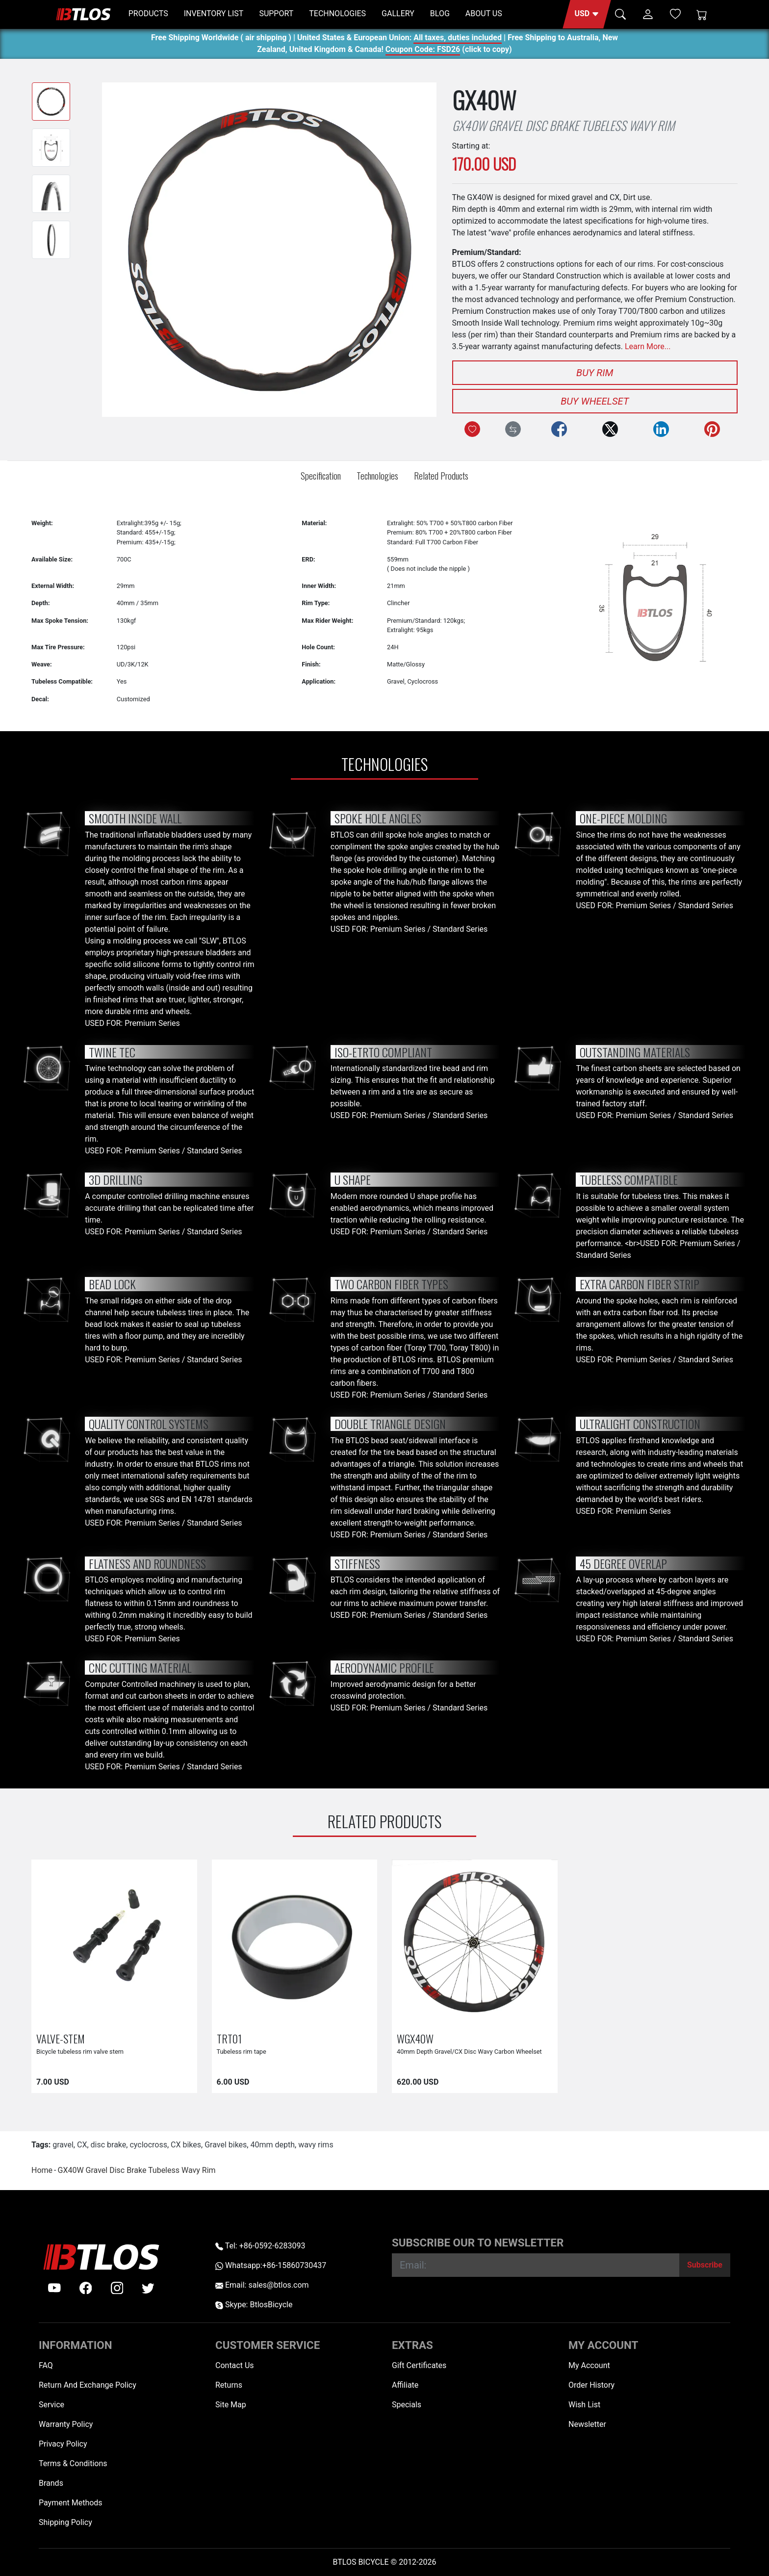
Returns (228, 2385)
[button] (586, 14)
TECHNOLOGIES (337, 13)
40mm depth (272, 2144)
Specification (321, 475)
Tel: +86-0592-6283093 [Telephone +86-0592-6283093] (260, 2245)
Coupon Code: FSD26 (422, 51)
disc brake (109, 2144)
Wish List (584, 2404)
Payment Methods (71, 2502)
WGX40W (415, 2038)
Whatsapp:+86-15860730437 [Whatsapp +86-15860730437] (270, 2265)
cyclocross (148, 2144)
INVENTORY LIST (214, 13)
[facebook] (85, 2288)
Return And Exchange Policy (87, 2385)
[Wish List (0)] (675, 13)
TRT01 (229, 2038)
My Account (589, 2365)
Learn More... (648, 346)
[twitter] (148, 2288)
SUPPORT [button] (276, 13)
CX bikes (186, 2144)
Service (51, 2404)
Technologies (377, 475)
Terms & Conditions (73, 2463)
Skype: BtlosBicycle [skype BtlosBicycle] (253, 2304)
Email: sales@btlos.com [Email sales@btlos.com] (262, 2285)
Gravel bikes (226, 2144)
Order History (591, 2385)
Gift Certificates (419, 2365)
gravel (63, 2144)
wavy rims (315, 2144)
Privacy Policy (63, 2443)
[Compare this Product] (513, 429)
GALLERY (398, 13)
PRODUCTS (148, 13)
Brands (51, 2483)
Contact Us (234, 2365)
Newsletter (587, 2424)
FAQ (46, 2365)
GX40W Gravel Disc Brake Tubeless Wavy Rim (136, 2170)
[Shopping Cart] (702, 14)
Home (41, 2170)
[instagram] (117, 2288)
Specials (406, 2404)
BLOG (440, 13)
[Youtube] (54, 2288)
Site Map (230, 2404)
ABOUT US (483, 13)
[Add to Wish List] (472, 429)
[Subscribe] (704, 2265)
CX (82, 2144)
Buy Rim (594, 373)
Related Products (441, 475)
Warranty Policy (66, 2424)
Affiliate (405, 2385)
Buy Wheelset (595, 401)
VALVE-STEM (60, 2038)
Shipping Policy (65, 2522)
